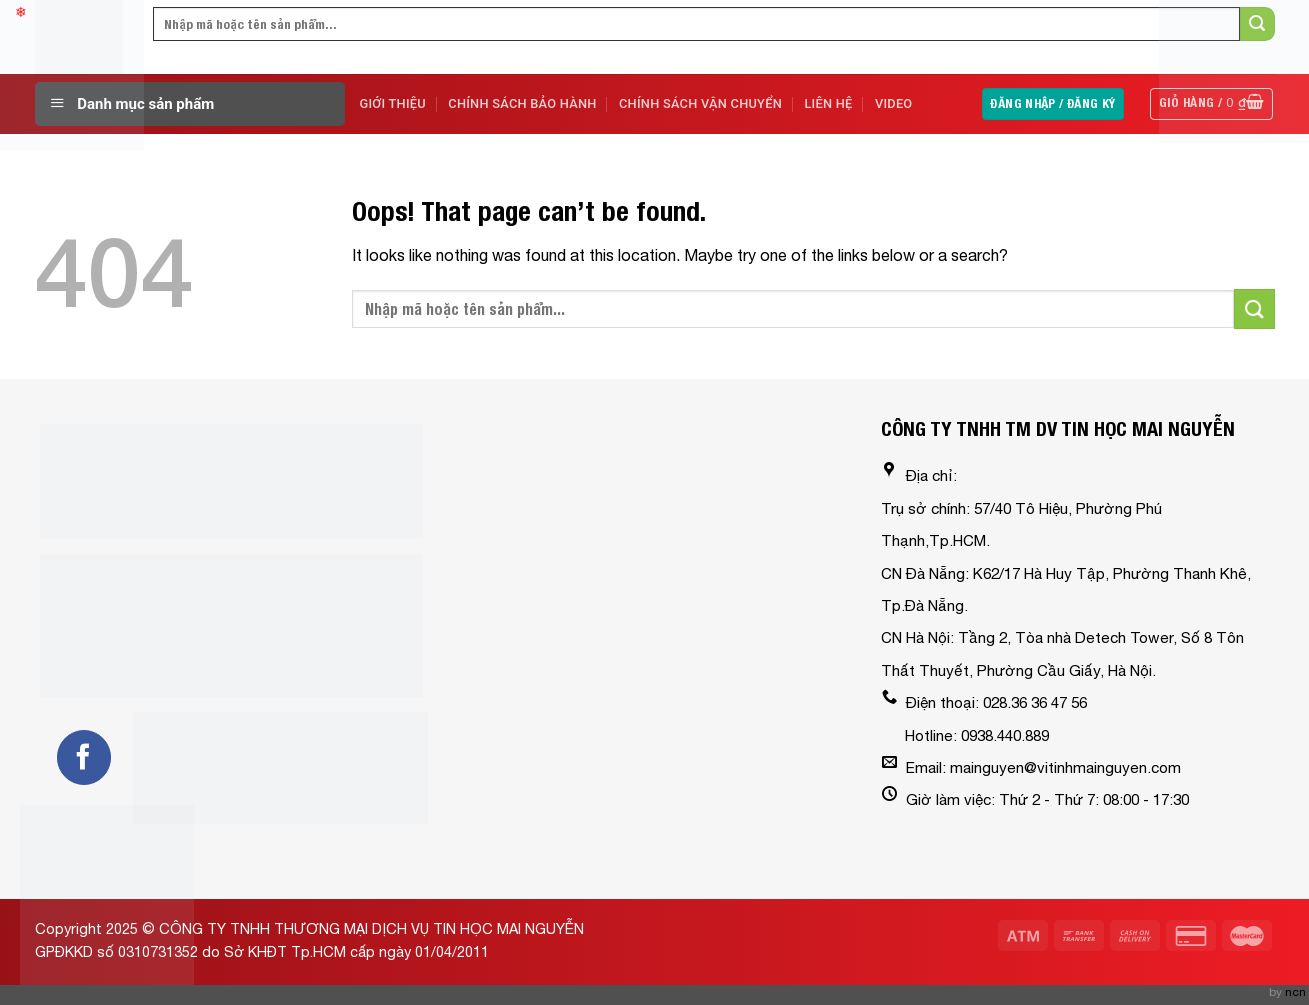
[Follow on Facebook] (84, 757)
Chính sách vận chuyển (700, 103)
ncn (1295, 992)
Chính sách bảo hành (522, 103)
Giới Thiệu (393, 103)
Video (894, 103)
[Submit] (1254, 308)
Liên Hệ (828, 103)
